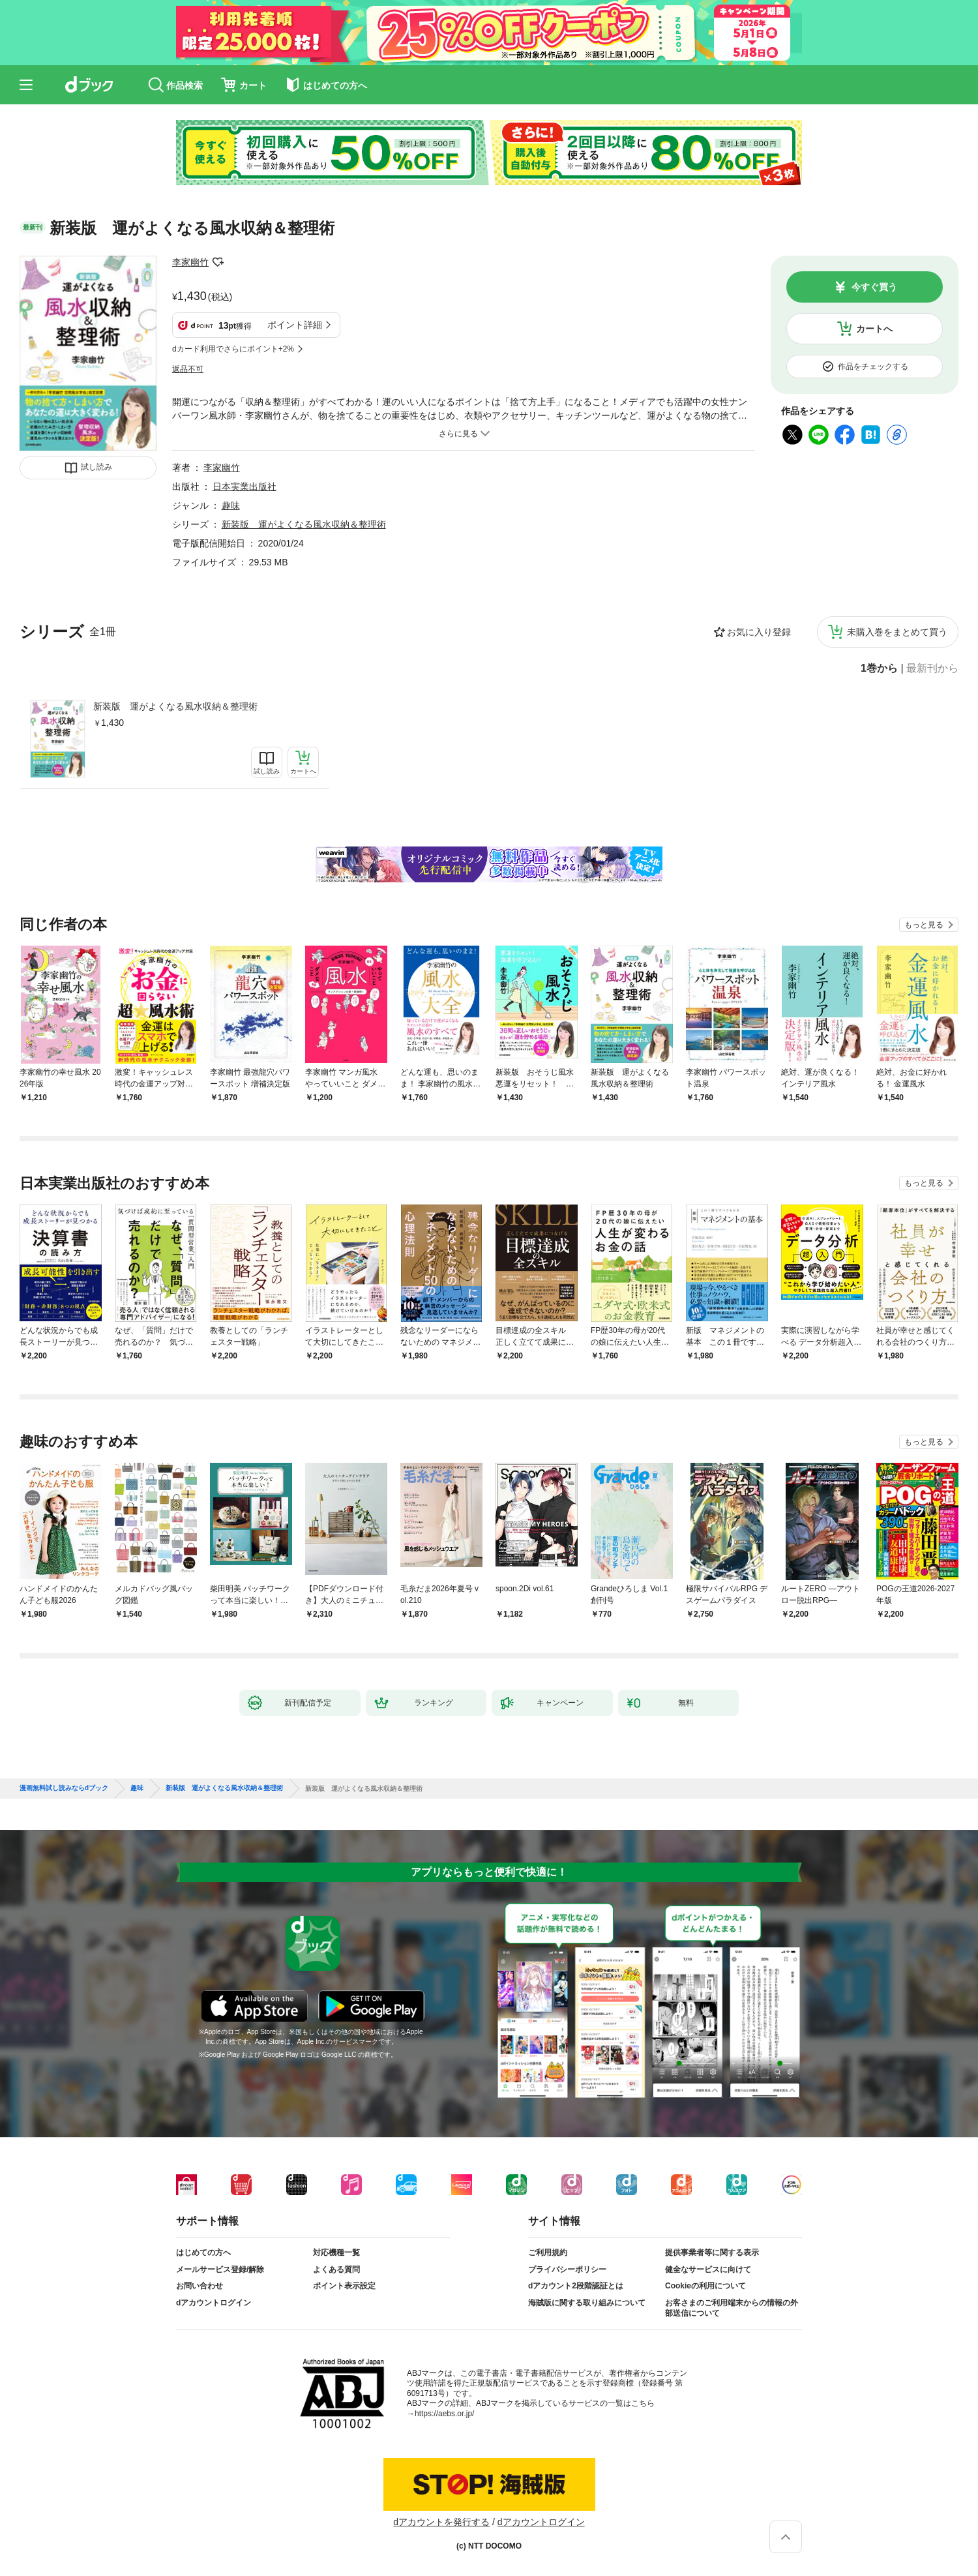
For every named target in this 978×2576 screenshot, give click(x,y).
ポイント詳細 (294, 325)
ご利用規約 (547, 2252)
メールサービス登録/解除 (220, 2269)
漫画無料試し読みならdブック (64, 1788)
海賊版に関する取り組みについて (586, 2302)
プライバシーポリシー (567, 2269)
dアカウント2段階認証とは (575, 2285)
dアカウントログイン (213, 2302)
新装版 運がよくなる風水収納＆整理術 (175, 706)
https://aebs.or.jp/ (444, 2413)
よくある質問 (336, 2269)
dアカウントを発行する (441, 2522)
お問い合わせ (199, 2285)
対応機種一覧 (336, 2252)
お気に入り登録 (759, 632)
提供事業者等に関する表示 (712, 2252)
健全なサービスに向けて (708, 2269)
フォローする (217, 262)
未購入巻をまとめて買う (897, 632)
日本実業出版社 (244, 486)
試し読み (96, 467)
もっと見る (923, 924)
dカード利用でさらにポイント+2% (233, 348)
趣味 (231, 505)
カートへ (874, 328)
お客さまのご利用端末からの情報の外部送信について (731, 2308)
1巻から (879, 668)
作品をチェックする (873, 366)
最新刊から (932, 668)
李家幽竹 (190, 262)
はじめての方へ (203, 2252)
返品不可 (187, 369)
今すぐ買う (874, 287)
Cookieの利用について (705, 2285)
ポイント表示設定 (344, 2285)
